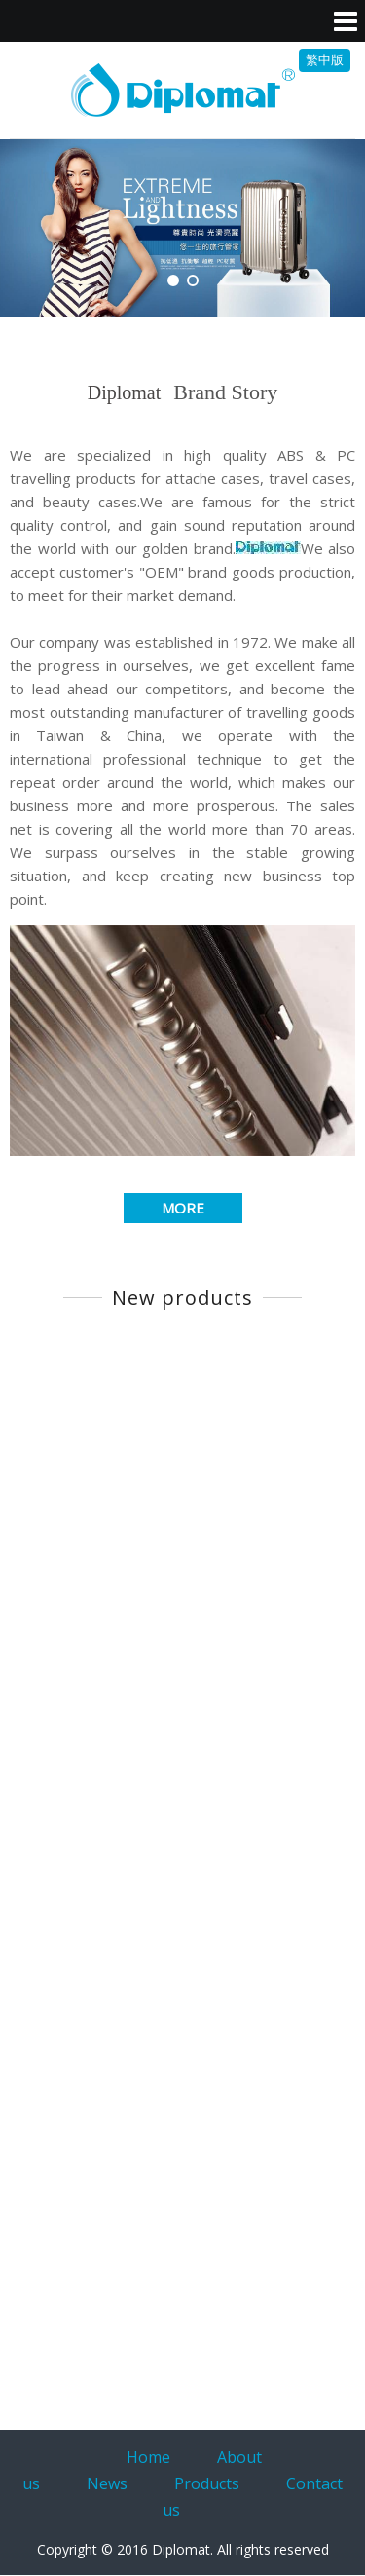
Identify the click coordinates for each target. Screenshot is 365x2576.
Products (206, 2483)
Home (148, 2457)
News (107, 2483)
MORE (183, 1207)
